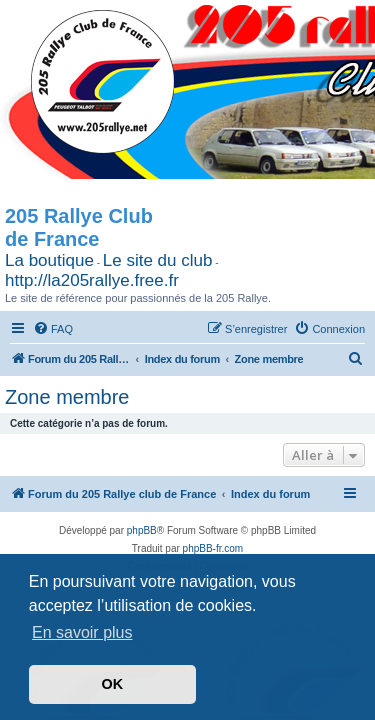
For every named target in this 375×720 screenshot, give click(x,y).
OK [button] (113, 684)
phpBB (142, 530)
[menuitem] (53, 329)
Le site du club (158, 260)
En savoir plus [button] (82, 632)
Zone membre (67, 397)
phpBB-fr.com (213, 548)
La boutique (49, 260)
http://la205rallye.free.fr (92, 280)
